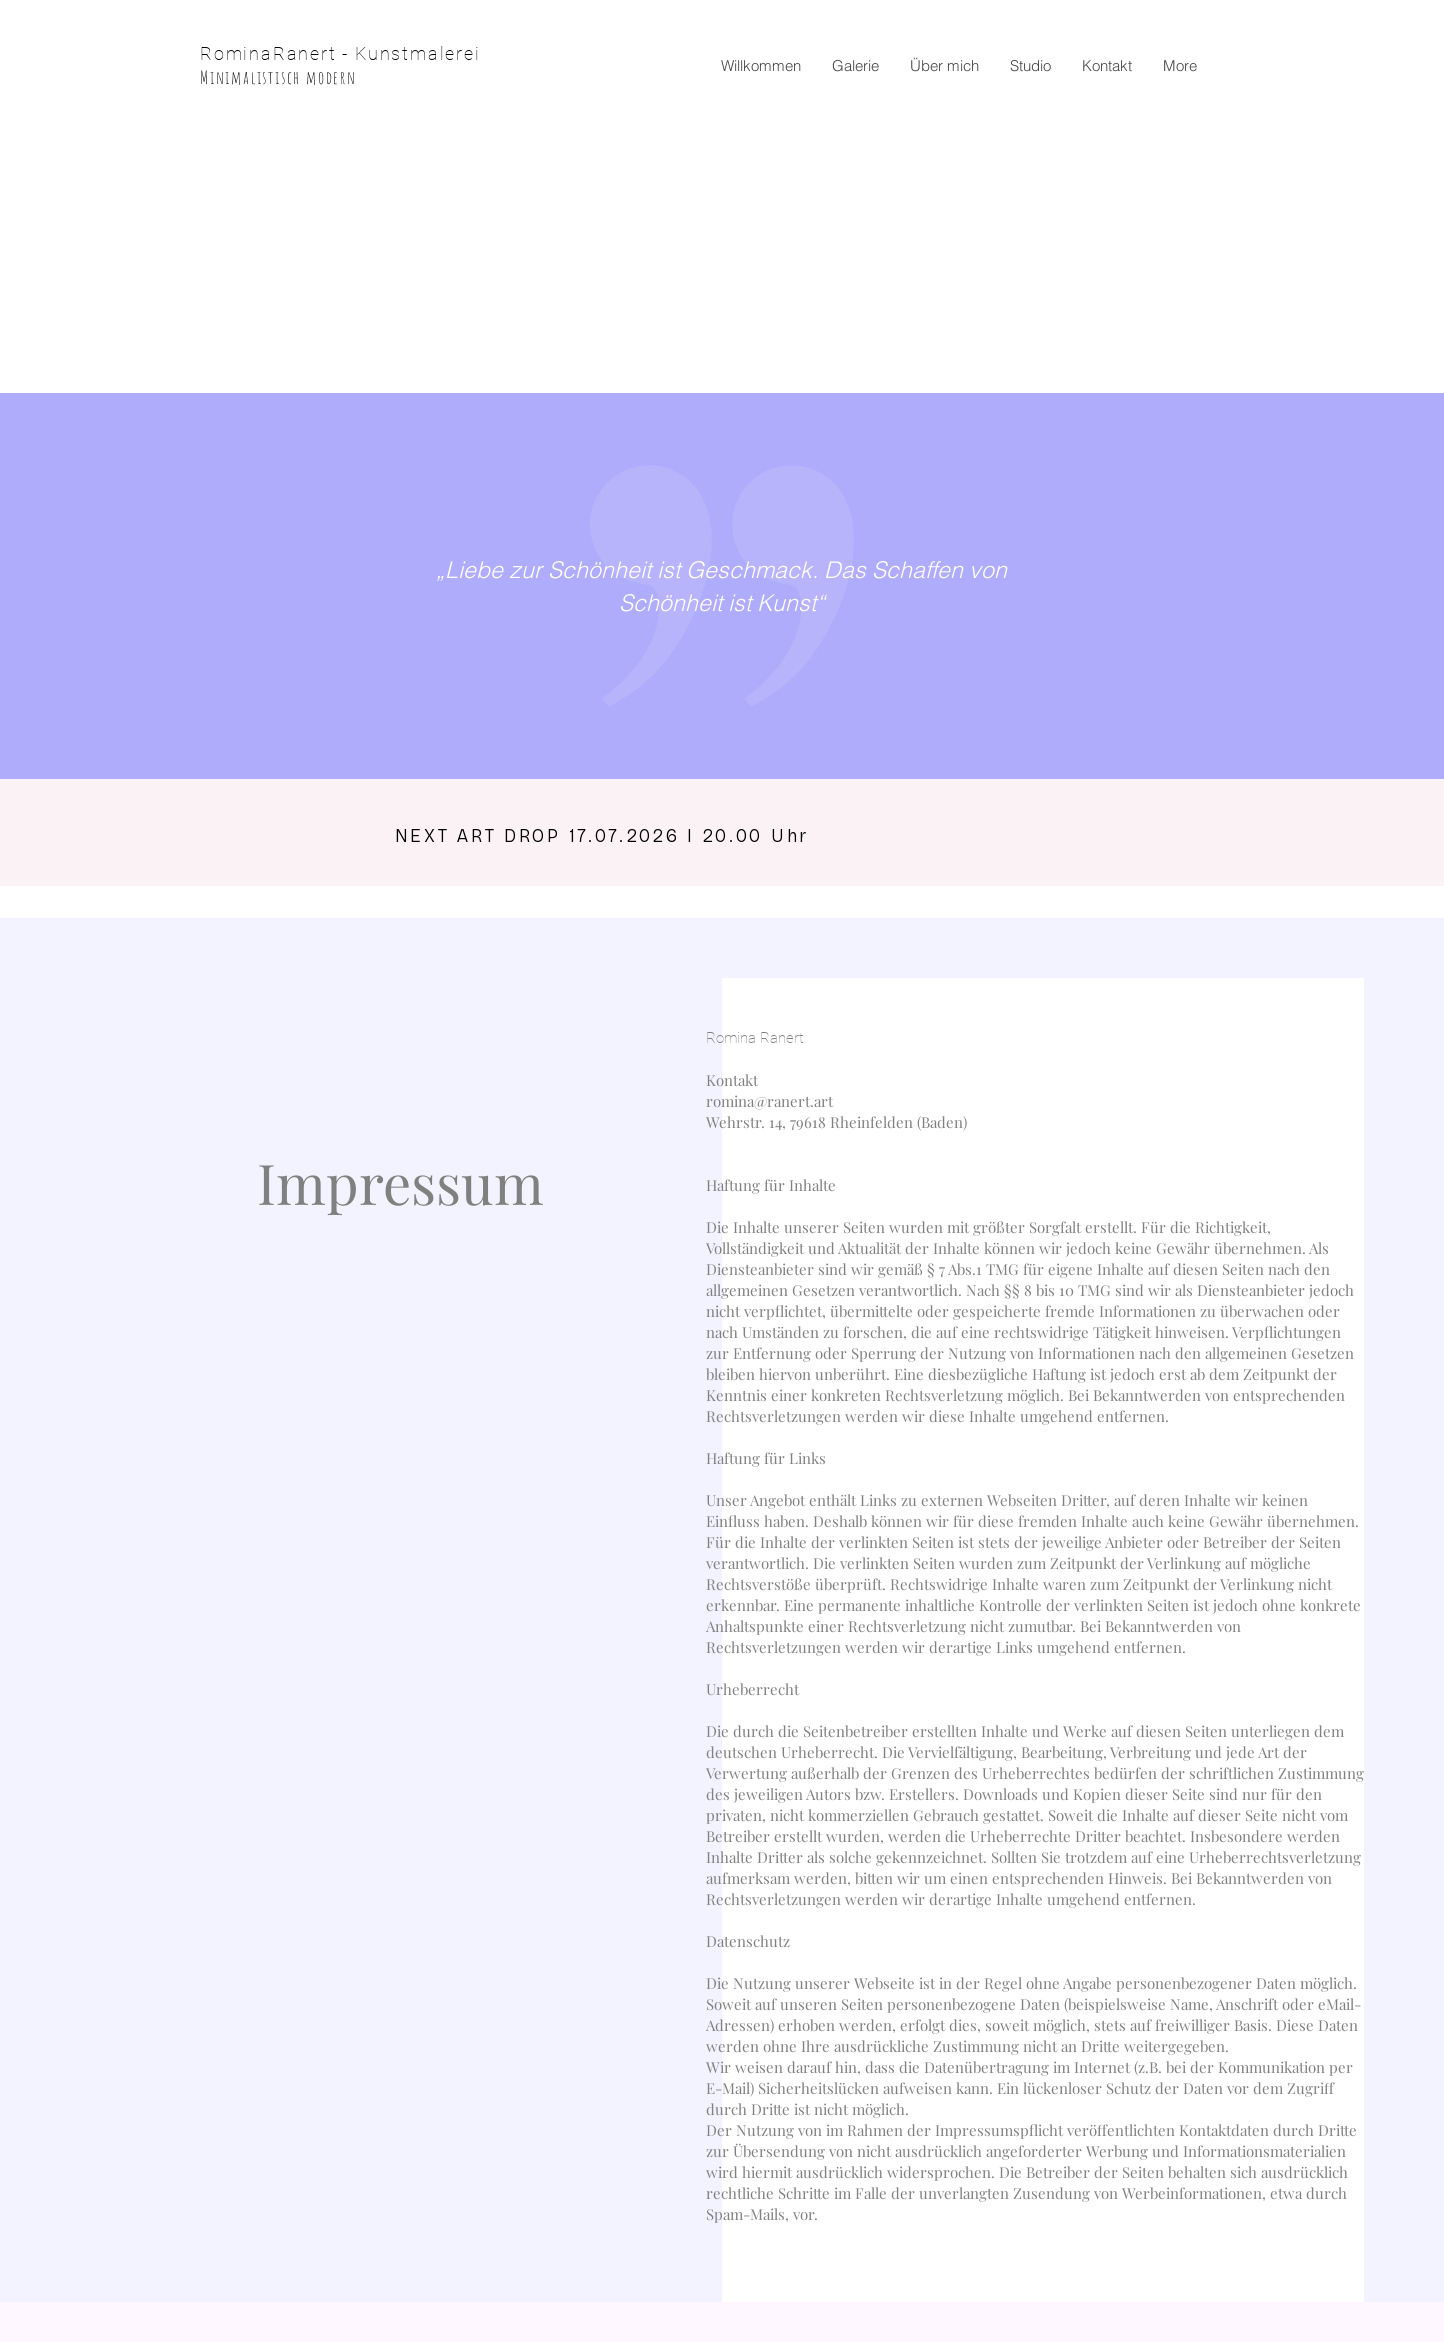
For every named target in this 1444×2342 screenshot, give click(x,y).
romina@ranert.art (769, 1101)
